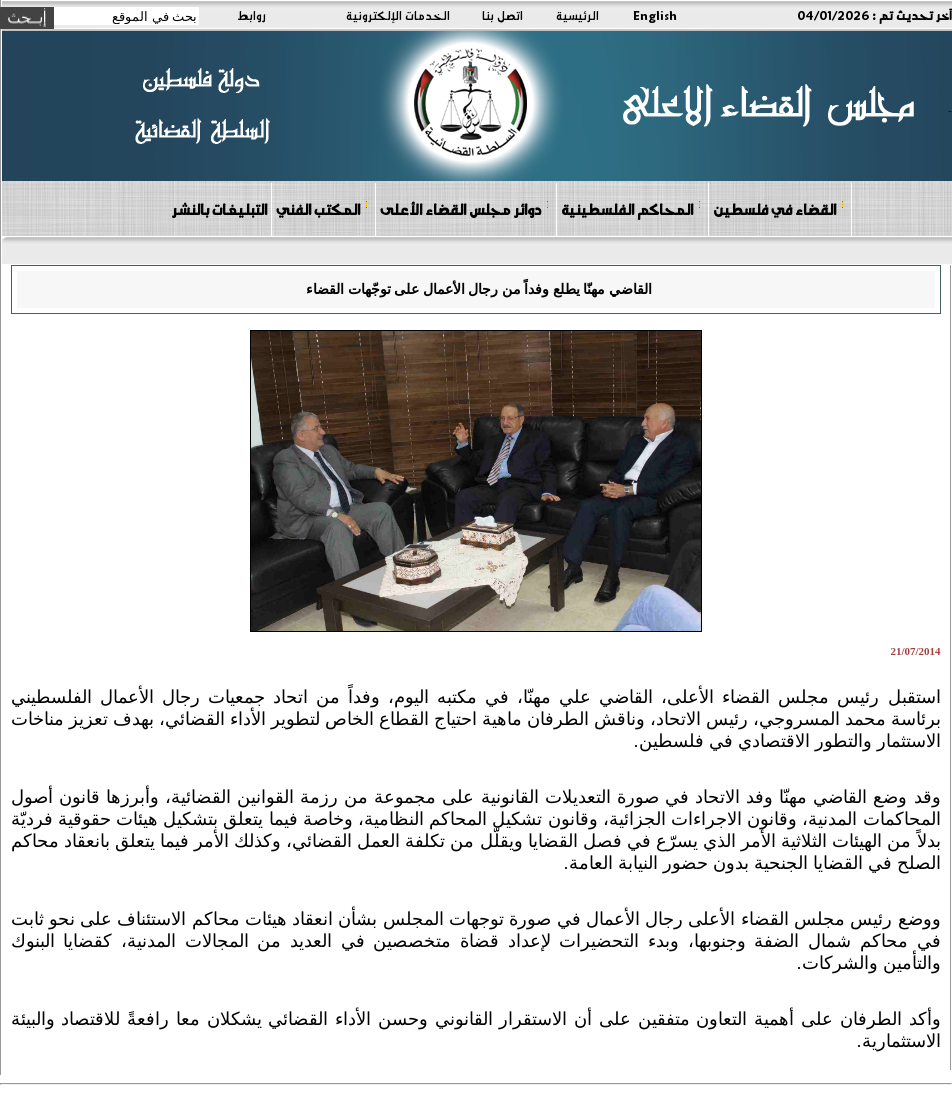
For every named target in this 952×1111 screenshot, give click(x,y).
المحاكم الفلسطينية (631, 208)
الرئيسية (577, 15)
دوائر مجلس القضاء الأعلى (465, 208)
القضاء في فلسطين (779, 208)
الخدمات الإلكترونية (398, 15)
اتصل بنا (502, 15)
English (655, 15)
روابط (251, 15)
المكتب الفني (322, 208)
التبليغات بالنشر (219, 209)
